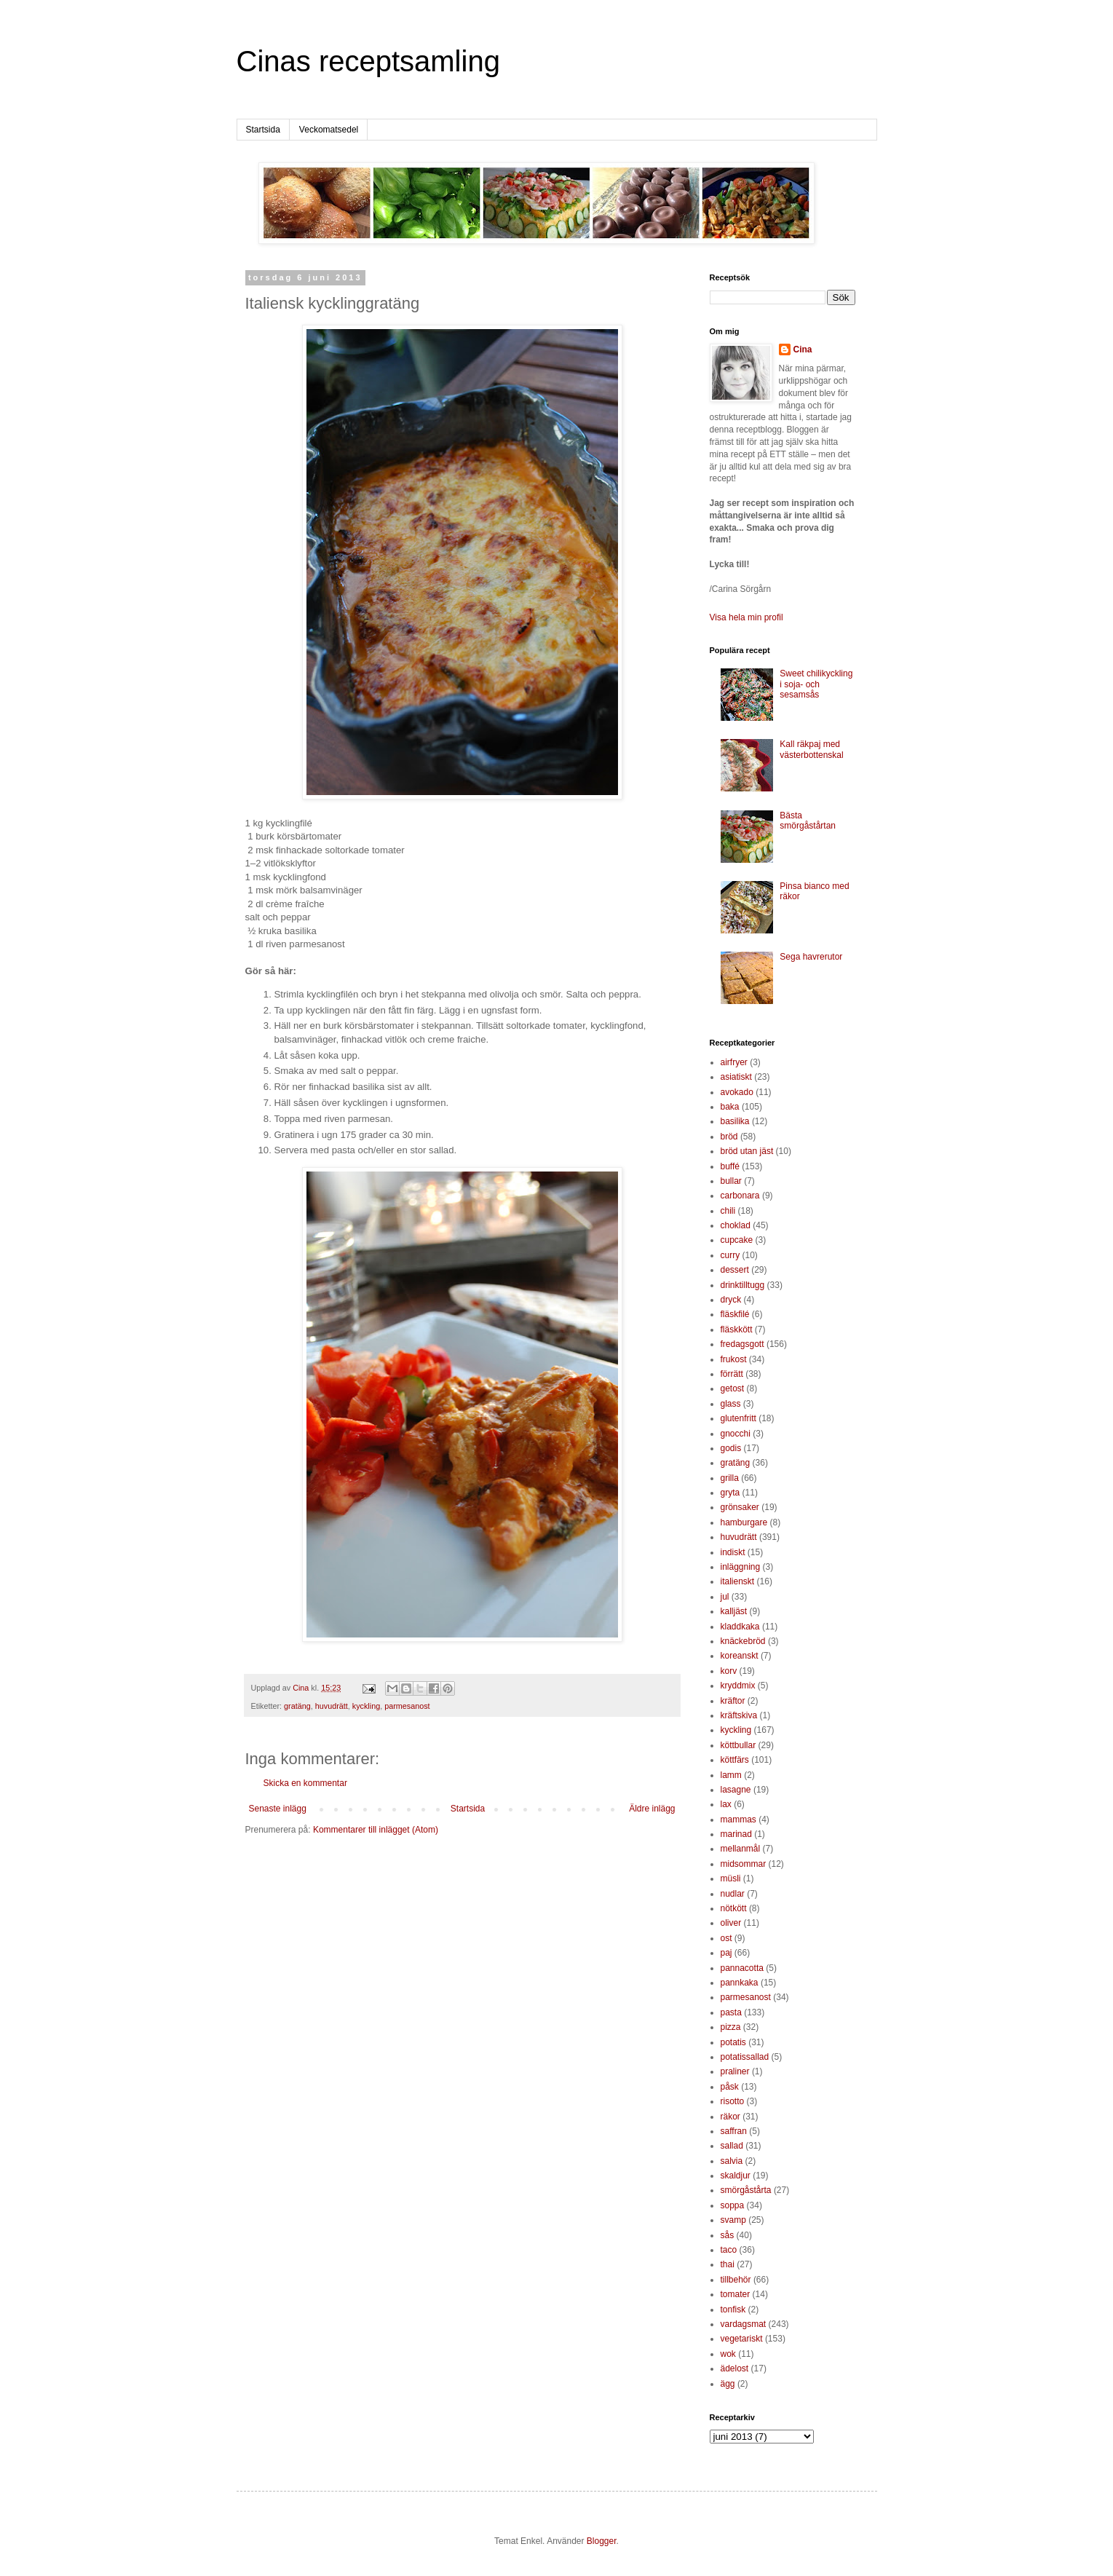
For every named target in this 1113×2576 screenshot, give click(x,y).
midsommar (744, 1864)
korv (729, 1671)
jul (725, 1597)
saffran (734, 2131)
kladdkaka (740, 1626)
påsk (730, 2087)
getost (733, 1388)
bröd (729, 1136)
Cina (802, 349)
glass (731, 1404)
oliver (731, 1923)
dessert (735, 1270)
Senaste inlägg (277, 1808)
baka (730, 1107)
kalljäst (734, 1611)
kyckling (366, 1706)
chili (728, 1211)
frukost (734, 1359)
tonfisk (733, 2309)
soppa (733, 2205)
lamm (731, 1775)
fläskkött (737, 1329)
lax (726, 1804)
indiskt (733, 1552)
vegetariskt (742, 2339)
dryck (731, 1300)
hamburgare (744, 1522)
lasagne (736, 1790)
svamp (733, 2220)
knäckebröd (743, 1641)
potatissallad (745, 2057)
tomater (735, 2294)
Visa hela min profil (746, 617)
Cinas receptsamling (368, 61)
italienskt (738, 1581)
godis (731, 1448)
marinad (736, 1834)
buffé (730, 1166)
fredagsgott (742, 1344)
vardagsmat (744, 2324)
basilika (735, 1121)
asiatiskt (736, 1077)
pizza (731, 2027)
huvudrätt (331, 1706)
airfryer (734, 1062)
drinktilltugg (743, 1285)
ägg (728, 2384)
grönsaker (740, 1507)
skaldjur (735, 2175)
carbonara (740, 1195)
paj (726, 1953)
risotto (733, 2101)
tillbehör (736, 2280)
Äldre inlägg (652, 1808)
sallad (732, 2146)
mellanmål (741, 1849)
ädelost (735, 2368)
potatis (733, 2042)
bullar (731, 1181)
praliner (735, 2071)
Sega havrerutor (811, 957)
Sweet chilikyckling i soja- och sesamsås (816, 684)
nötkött (734, 1908)
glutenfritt (738, 1418)
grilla (730, 1478)
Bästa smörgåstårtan (808, 820)
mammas (738, 1819)
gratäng (297, 1706)
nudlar (733, 1894)
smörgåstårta (746, 2190)
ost (726, 1938)
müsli (731, 1878)
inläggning (741, 1567)
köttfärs (735, 1760)
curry (730, 1255)
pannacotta (742, 1968)
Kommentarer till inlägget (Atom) (375, 1830)
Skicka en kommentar (305, 1783)
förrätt (732, 1374)
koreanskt (739, 1656)
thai (727, 2264)
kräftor (733, 1701)
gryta (730, 1492)
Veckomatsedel (328, 130)
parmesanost (406, 1706)
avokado (737, 1092)
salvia (732, 2161)
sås (727, 2235)
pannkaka (739, 1983)
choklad (735, 1225)
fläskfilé (735, 1314)
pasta (731, 2012)
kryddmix (738, 1685)
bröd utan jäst (747, 1151)
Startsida (263, 130)
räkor (730, 2116)
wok (728, 2354)
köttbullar (738, 1745)
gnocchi (735, 1434)
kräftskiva (739, 1715)
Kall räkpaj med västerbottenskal (811, 749)
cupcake (737, 1240)
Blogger (602, 2541)
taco (729, 2250)
